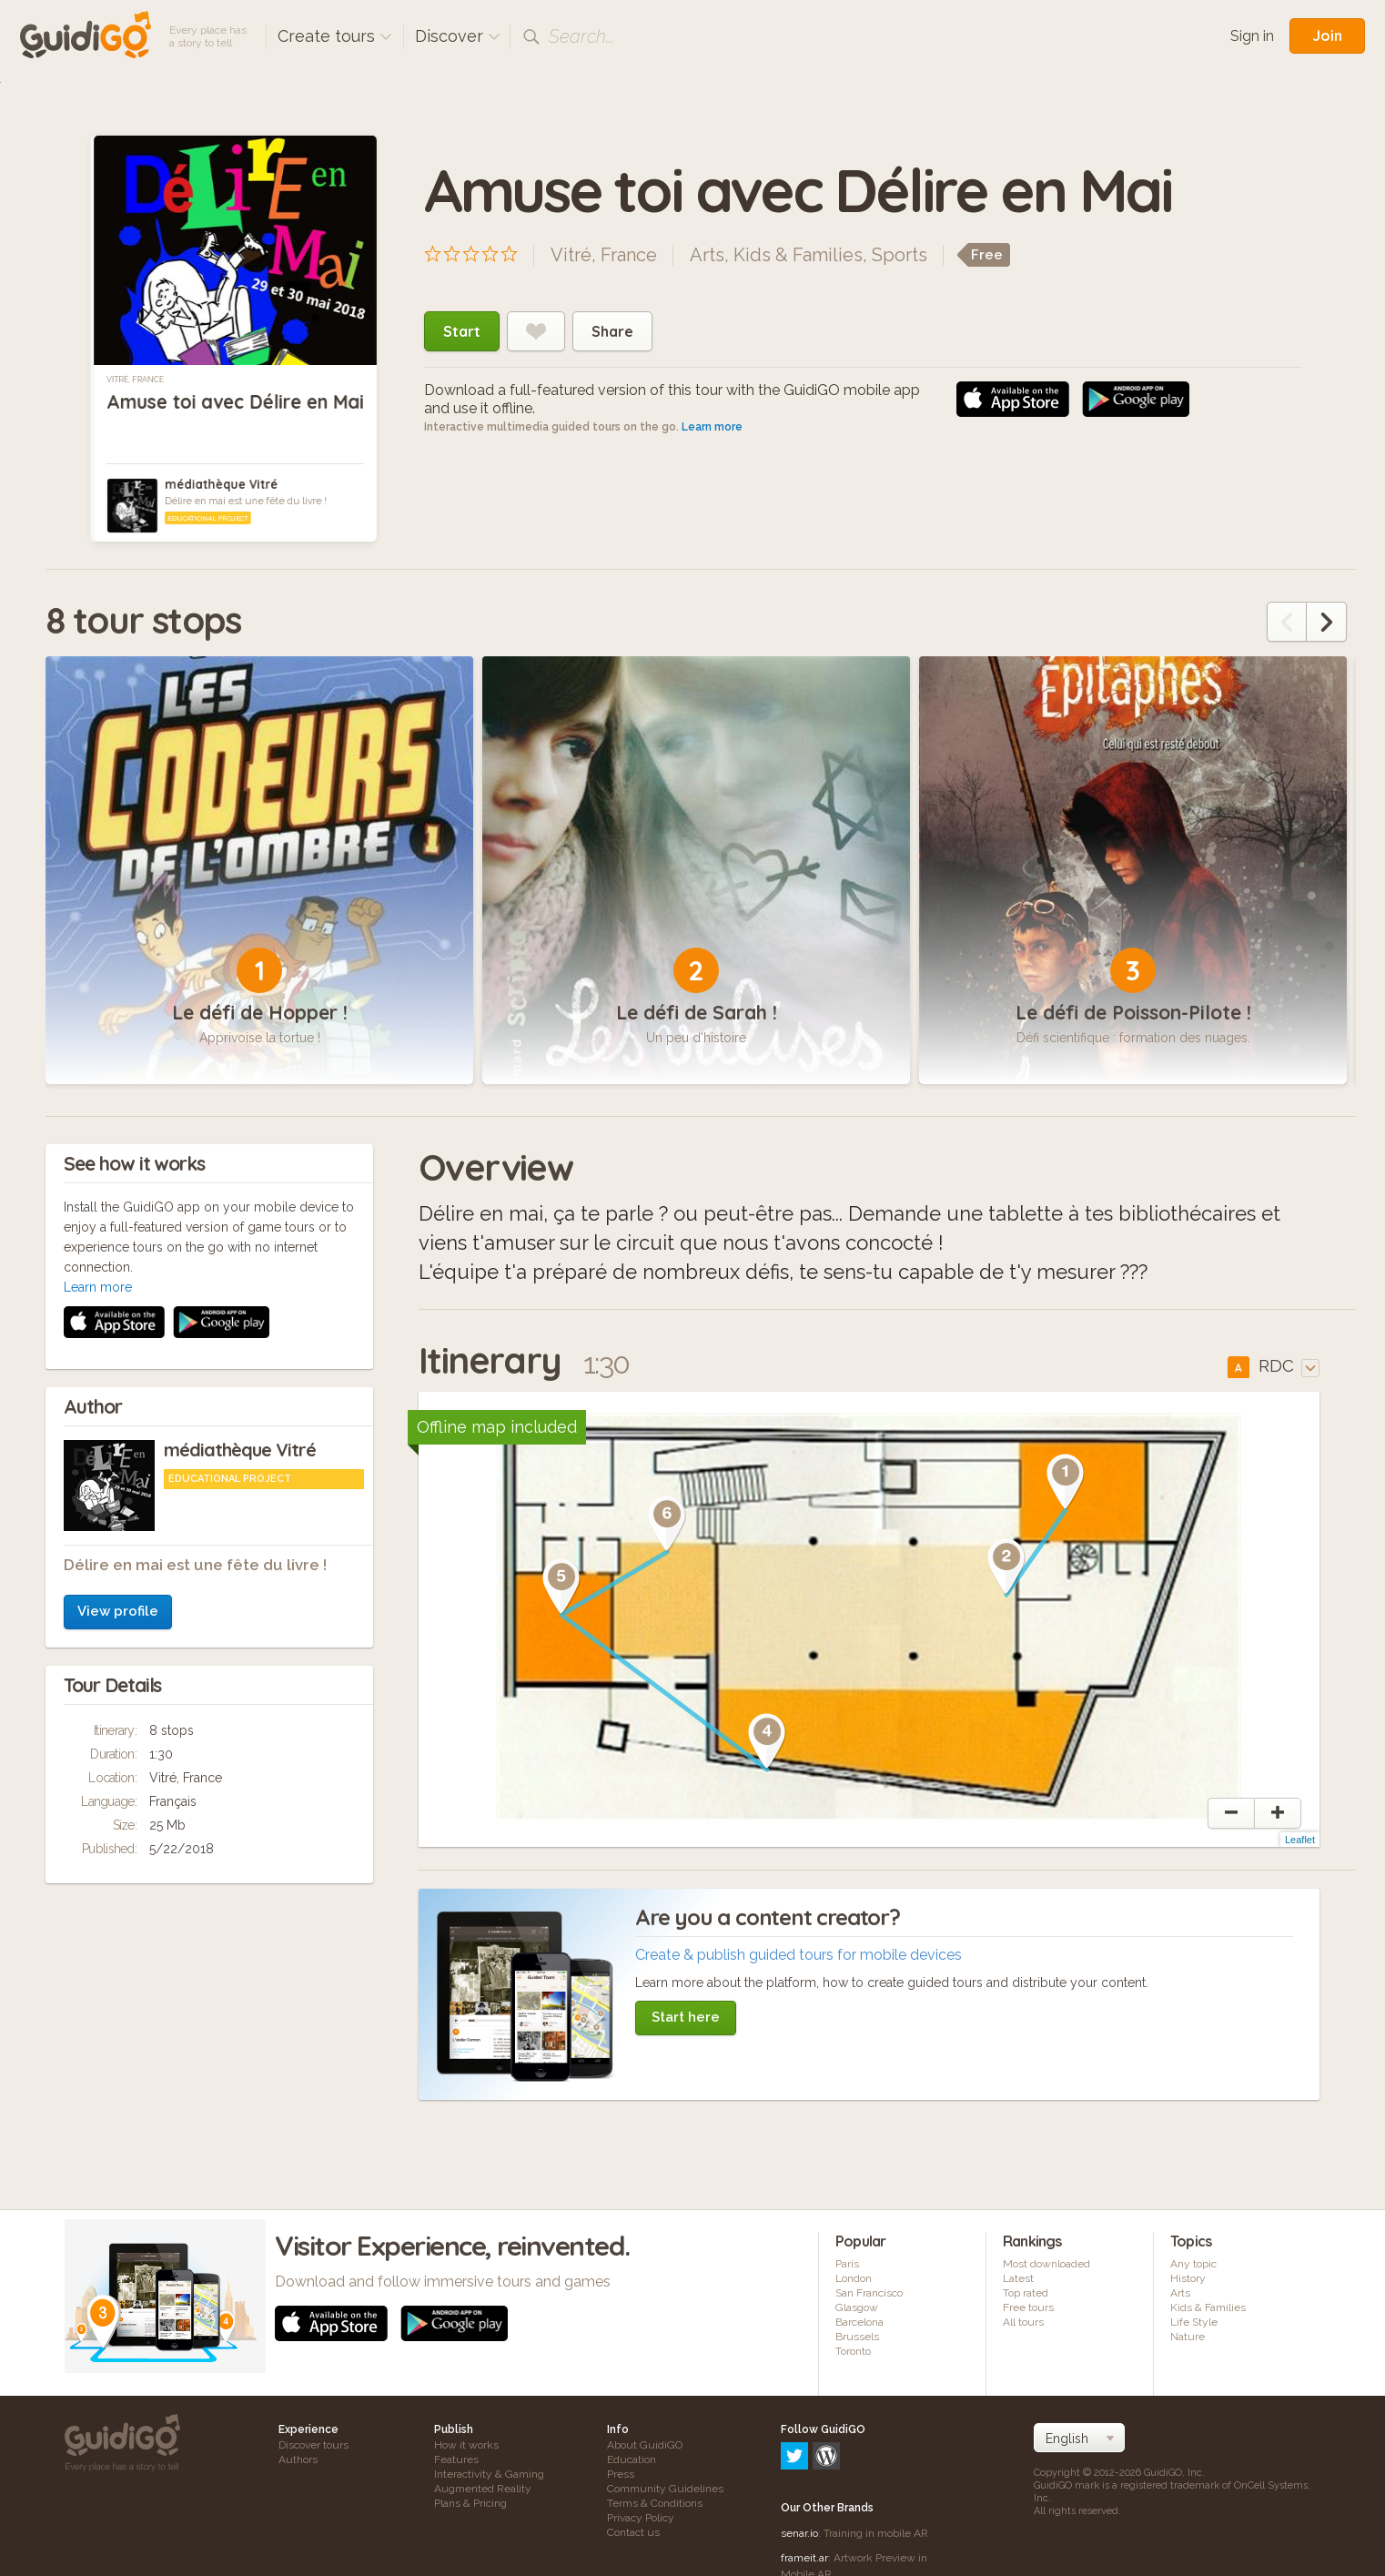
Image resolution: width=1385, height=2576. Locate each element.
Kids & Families (798, 255)
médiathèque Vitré (221, 484)
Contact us (633, 2540)
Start (461, 331)
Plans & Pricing (470, 2511)
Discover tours (313, 2453)
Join (1327, 35)
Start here (686, 2025)
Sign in (1252, 36)
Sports (899, 255)
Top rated (1025, 2301)
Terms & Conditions (655, 2511)
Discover (457, 36)
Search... (581, 36)
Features (456, 2467)
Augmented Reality (482, 2496)
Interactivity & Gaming (489, 2482)
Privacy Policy (640, 2526)
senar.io (799, 2463)
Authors (298, 2467)
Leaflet (1300, 1847)
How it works (466, 2453)
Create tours (335, 36)
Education (631, 2467)
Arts (707, 255)
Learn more (712, 427)
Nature (1187, 2344)
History (1188, 2286)
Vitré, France (135, 379)
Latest (1018, 2286)
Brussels (857, 2344)
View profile (117, 1376)
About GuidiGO (644, 2453)
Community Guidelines (665, 2496)
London (853, 2286)
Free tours (1028, 2315)
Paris (847, 2272)
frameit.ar (804, 2487)
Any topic (1193, 2272)
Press (620, 2482)
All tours (1023, 2330)
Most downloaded (1046, 2272)
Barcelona (859, 2330)
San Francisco (869, 2301)
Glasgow (856, 2315)
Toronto (853, 2359)
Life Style (1194, 2330)
